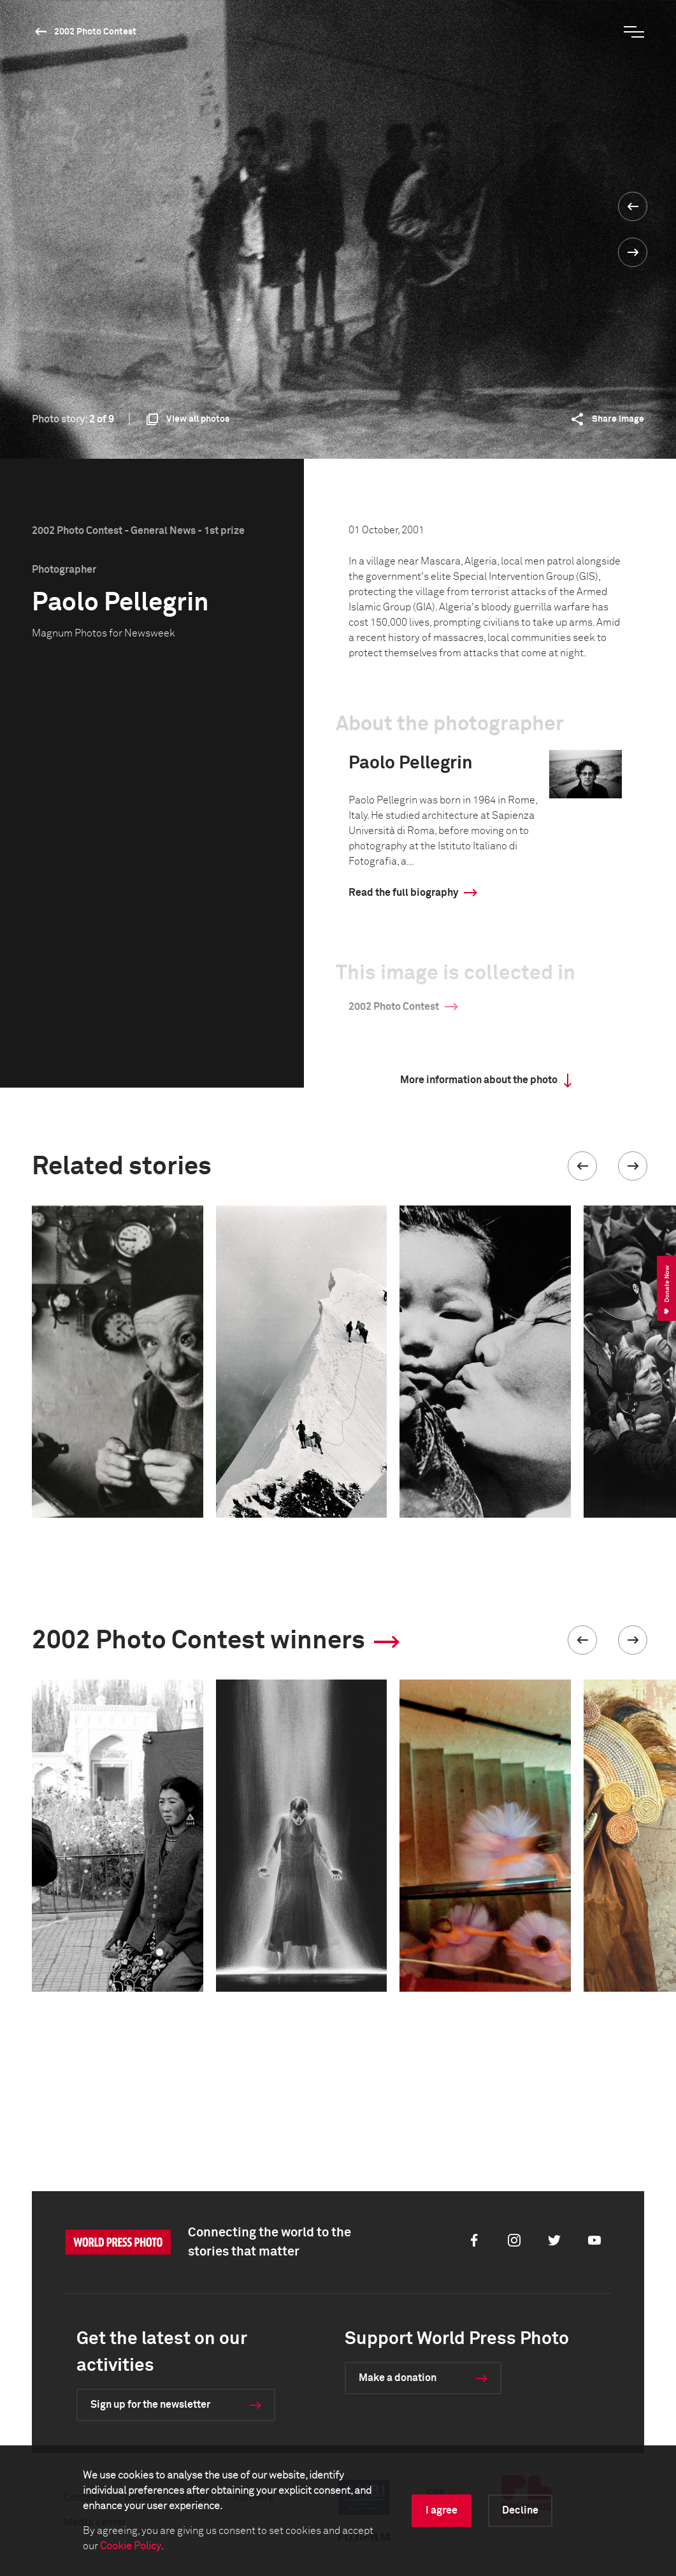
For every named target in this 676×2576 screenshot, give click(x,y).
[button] (582, 1166)
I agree (441, 2510)
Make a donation (397, 2378)
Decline (520, 2510)
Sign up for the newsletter (150, 2405)
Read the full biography (403, 893)
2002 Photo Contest (95, 31)
